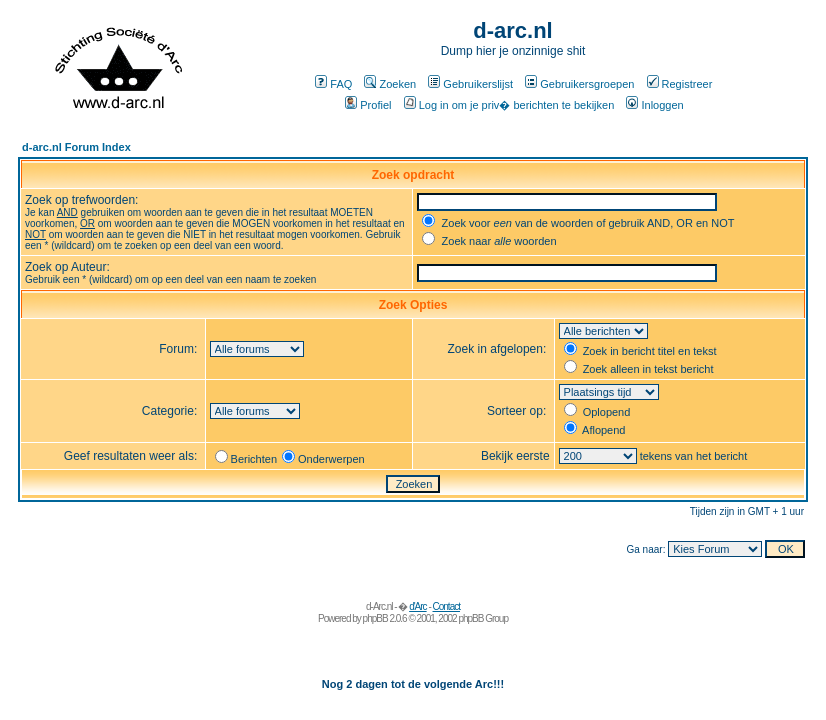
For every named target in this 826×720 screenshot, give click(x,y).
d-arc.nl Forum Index (76, 147)
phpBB (375, 618)
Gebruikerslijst (470, 84)
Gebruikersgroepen (579, 84)
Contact (446, 606)
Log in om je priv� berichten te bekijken (509, 105)
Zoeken (390, 84)
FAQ (333, 84)
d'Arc (417, 606)
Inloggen (654, 105)
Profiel (368, 105)
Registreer (680, 84)
